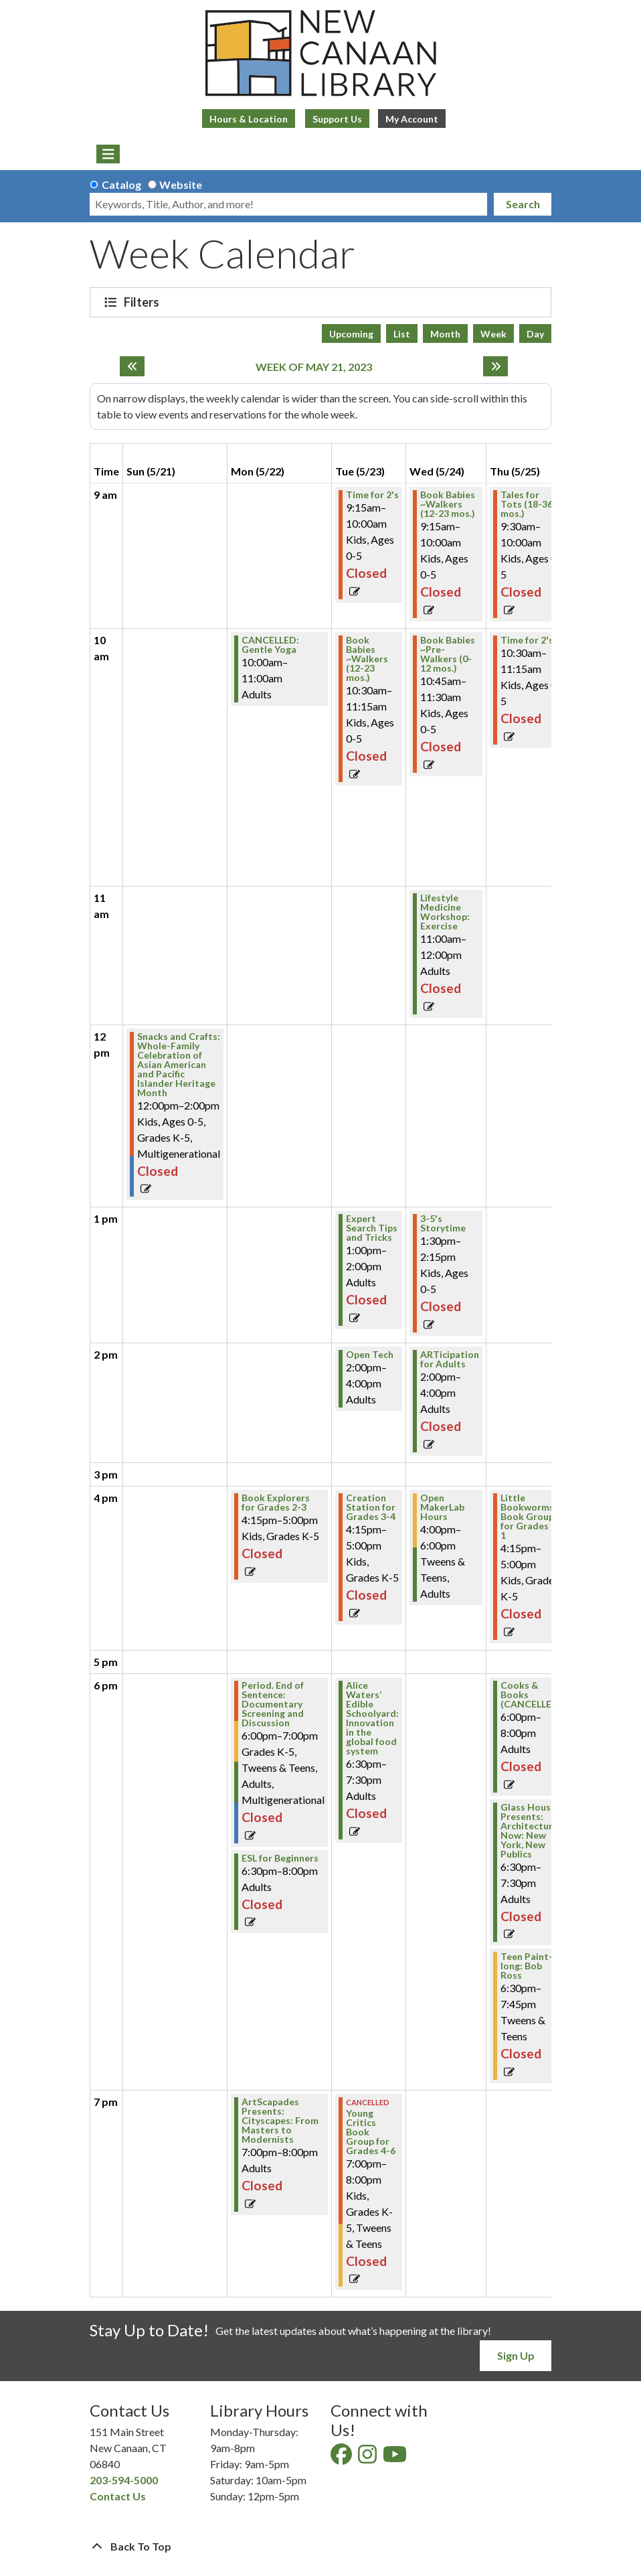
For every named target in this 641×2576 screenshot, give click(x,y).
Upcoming (351, 333)
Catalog (121, 184)
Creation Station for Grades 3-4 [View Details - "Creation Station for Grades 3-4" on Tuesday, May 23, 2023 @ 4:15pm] (370, 1507)
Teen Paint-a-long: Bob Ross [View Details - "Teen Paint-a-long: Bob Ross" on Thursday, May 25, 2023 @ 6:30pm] (531, 1966)
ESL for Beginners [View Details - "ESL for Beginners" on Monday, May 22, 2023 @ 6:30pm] (280, 1858)
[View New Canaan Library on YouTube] (396, 2457)
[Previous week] (132, 366)
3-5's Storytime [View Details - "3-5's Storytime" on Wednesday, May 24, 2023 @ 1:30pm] (443, 1223)
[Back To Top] (320, 2546)
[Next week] (495, 366)
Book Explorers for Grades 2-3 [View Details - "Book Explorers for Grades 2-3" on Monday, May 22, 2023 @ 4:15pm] (276, 1502)
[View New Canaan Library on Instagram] (368, 2457)
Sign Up (516, 2355)
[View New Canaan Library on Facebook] (342, 2457)
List (401, 333)
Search (523, 204)
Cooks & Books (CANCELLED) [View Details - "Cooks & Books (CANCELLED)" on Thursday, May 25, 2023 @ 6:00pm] (531, 1695)
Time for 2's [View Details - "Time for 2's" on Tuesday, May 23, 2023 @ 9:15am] (372, 495)
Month (445, 333)
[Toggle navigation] (108, 154)
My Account (411, 119)
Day (535, 333)
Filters (143, 302)
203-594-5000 (124, 2480)
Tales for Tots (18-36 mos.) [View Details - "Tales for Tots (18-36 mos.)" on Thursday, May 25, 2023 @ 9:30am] (526, 504)
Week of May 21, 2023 (314, 366)
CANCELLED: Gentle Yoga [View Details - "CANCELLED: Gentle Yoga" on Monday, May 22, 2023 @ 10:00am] (270, 644)
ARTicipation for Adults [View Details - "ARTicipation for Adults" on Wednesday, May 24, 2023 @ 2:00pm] (449, 1359)
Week (493, 333)
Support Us (337, 119)
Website (180, 184)
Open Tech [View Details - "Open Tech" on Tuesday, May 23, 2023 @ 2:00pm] (369, 1354)
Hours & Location (248, 119)
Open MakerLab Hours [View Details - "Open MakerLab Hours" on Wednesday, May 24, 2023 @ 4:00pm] (442, 1507)
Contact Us (118, 2496)
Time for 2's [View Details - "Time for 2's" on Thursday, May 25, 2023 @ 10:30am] (526, 640)
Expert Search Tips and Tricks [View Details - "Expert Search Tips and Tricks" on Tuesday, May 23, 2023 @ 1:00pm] (371, 1228)
